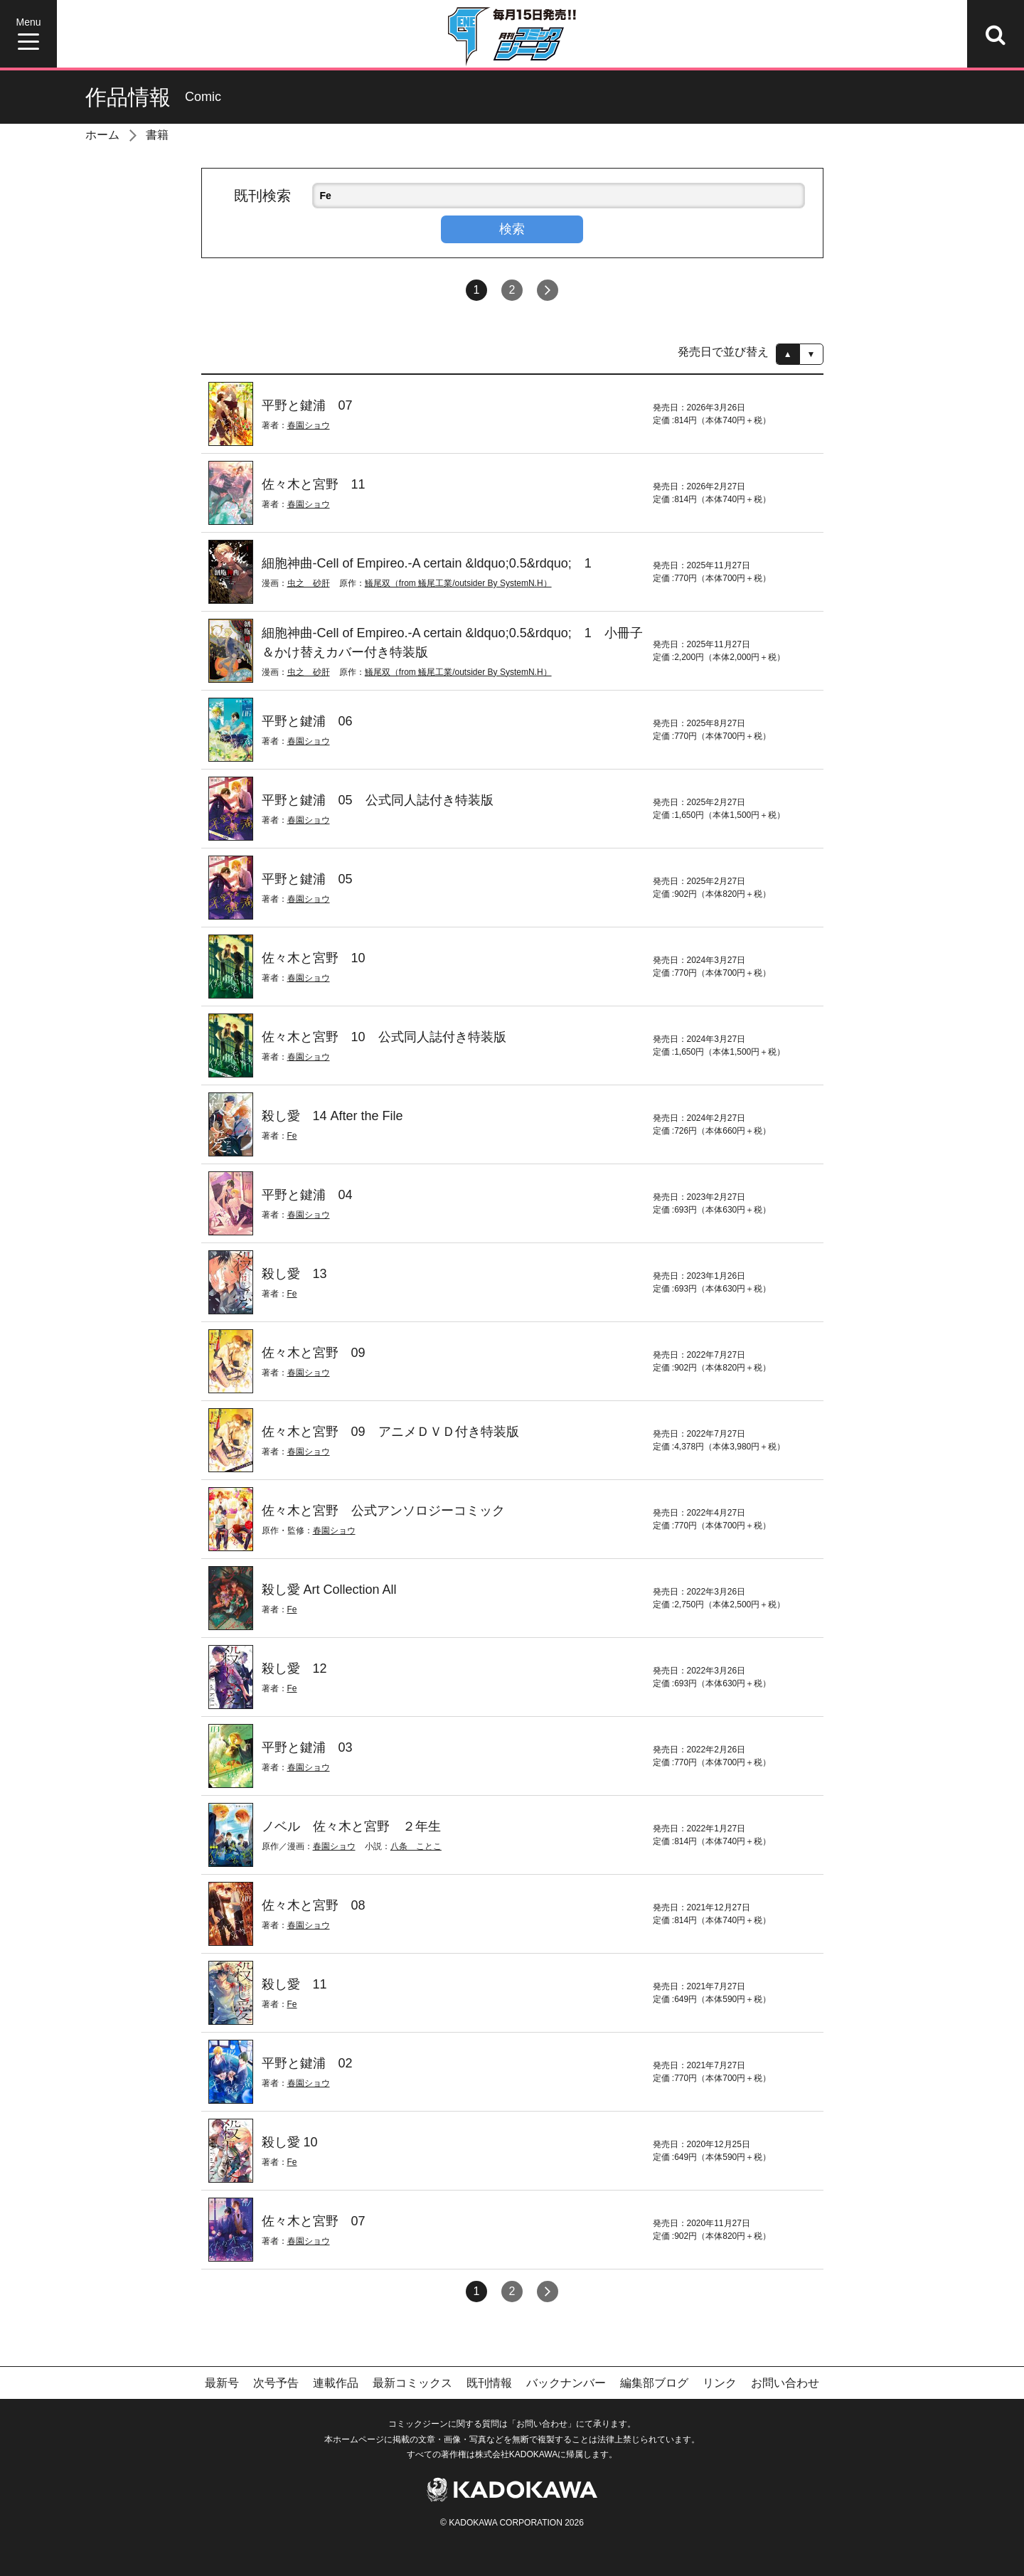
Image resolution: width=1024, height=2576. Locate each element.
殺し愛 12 (294, 1668)
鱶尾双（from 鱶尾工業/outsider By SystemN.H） (458, 583)
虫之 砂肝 (308, 583)
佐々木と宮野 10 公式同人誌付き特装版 (384, 1037)
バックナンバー (566, 2383)
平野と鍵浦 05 (307, 879)
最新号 (222, 2383)
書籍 (157, 135)
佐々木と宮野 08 (314, 1905)
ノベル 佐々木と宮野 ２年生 (351, 1826)
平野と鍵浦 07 (307, 405)
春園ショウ (308, 425)
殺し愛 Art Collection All (329, 1589)
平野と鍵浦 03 (307, 1747)
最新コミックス (412, 2383)
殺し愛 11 (294, 1984)
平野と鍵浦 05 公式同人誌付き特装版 (378, 800)
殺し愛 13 (294, 1274)
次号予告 (276, 2383)
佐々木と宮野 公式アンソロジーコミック (383, 1510)
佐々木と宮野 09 (314, 1353)
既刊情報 (489, 2383)
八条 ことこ (416, 1846)
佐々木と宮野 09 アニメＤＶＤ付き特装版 (390, 1432)
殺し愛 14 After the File (332, 1116)
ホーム (102, 135)
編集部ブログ (654, 2383)
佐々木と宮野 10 (314, 958)
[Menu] (28, 34)
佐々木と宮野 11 (314, 484)
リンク (720, 2383)
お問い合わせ (785, 2383)
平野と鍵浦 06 (307, 721)
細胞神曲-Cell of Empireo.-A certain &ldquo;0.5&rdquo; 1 (427, 563)
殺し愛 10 (290, 2142)
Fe (292, 1136)
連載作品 (335, 2383)
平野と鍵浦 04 (307, 1195)
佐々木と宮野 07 (314, 2221)
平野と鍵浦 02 (307, 2063)
